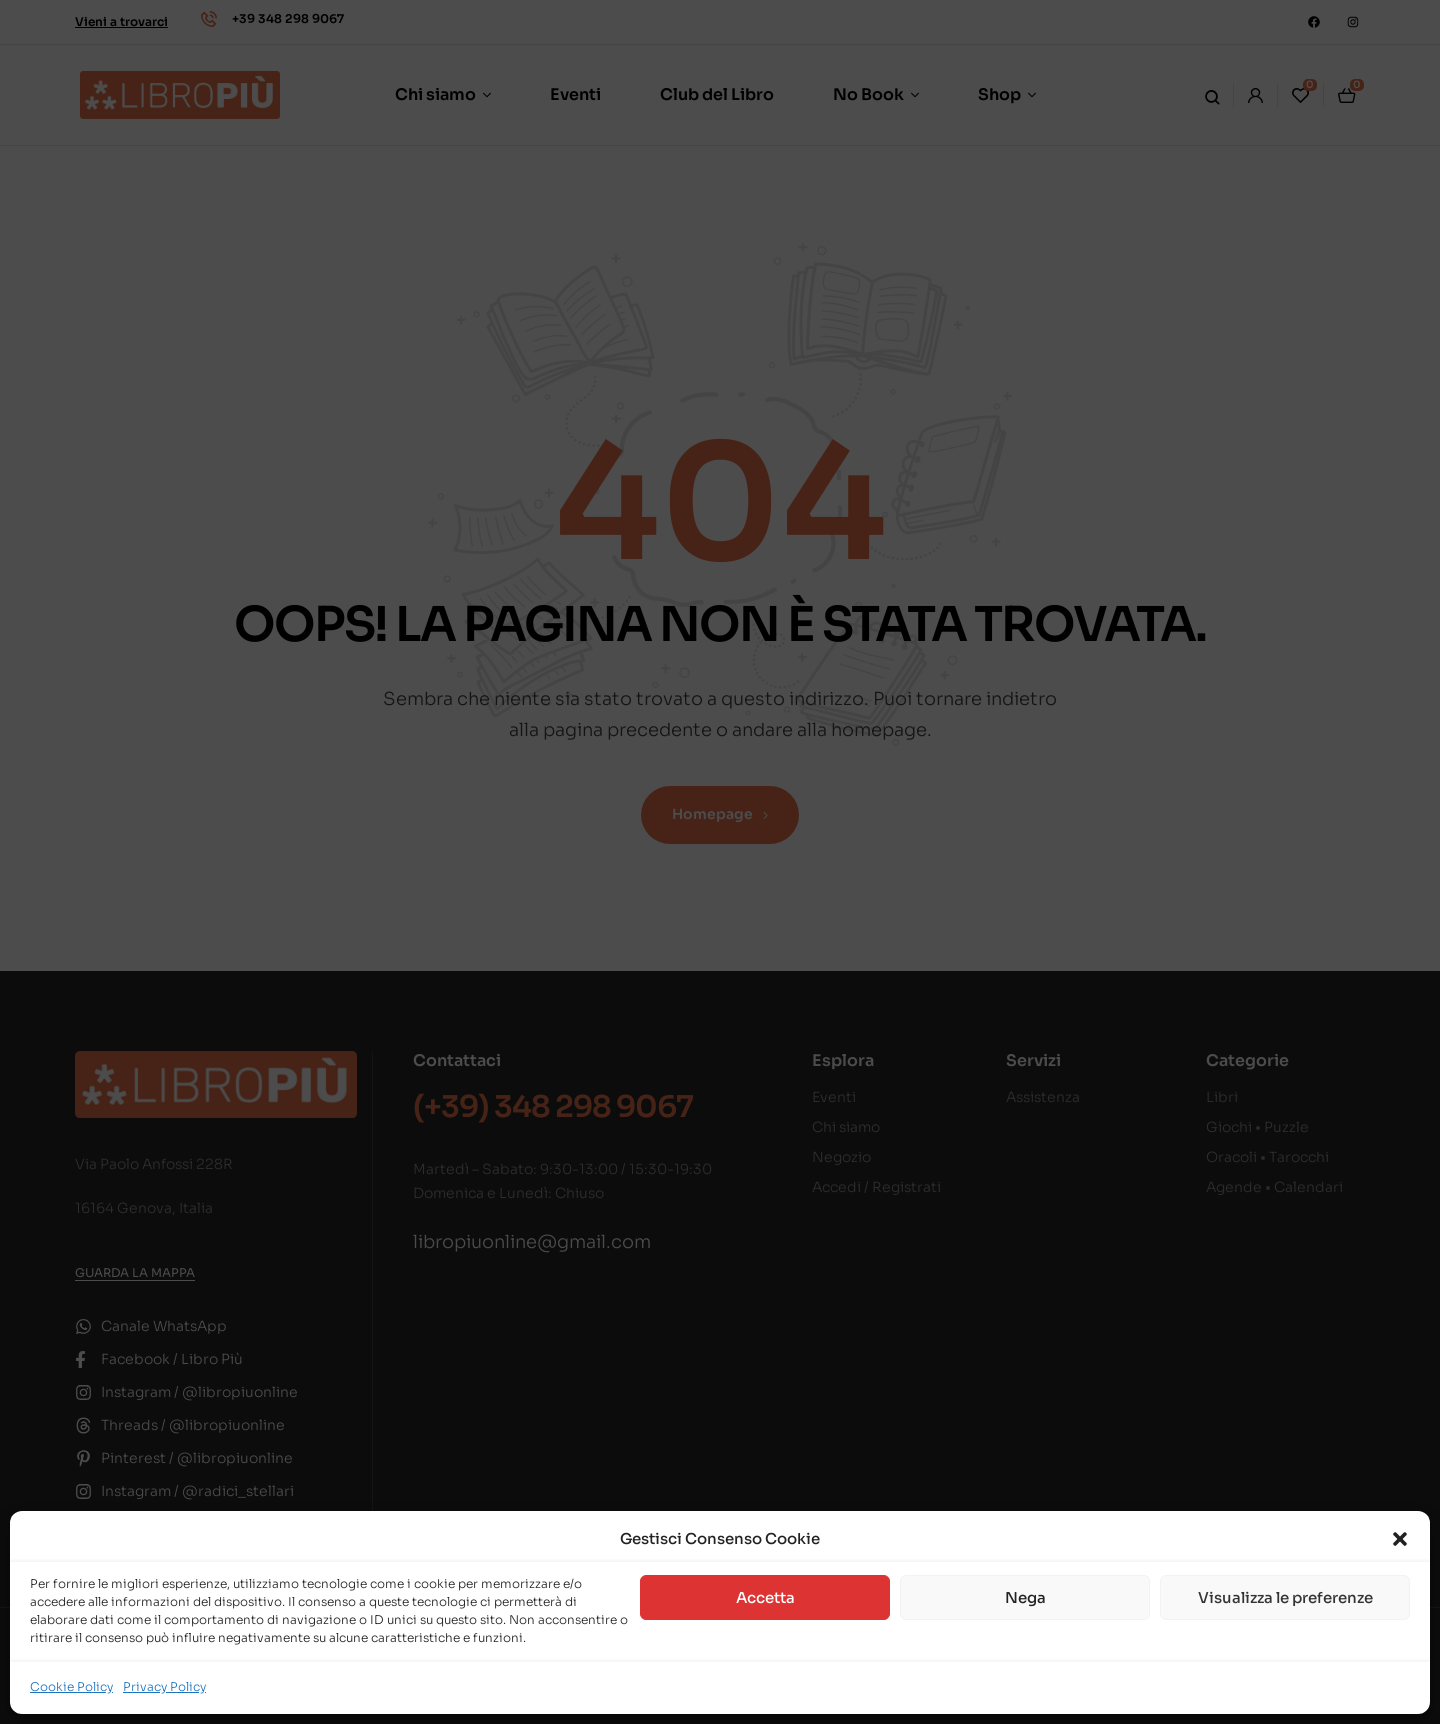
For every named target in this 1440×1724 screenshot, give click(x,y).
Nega (1025, 1597)
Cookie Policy (71, 1686)
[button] (1400, 1539)
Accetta (765, 1597)
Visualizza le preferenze (1285, 1597)
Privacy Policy (164, 1686)
